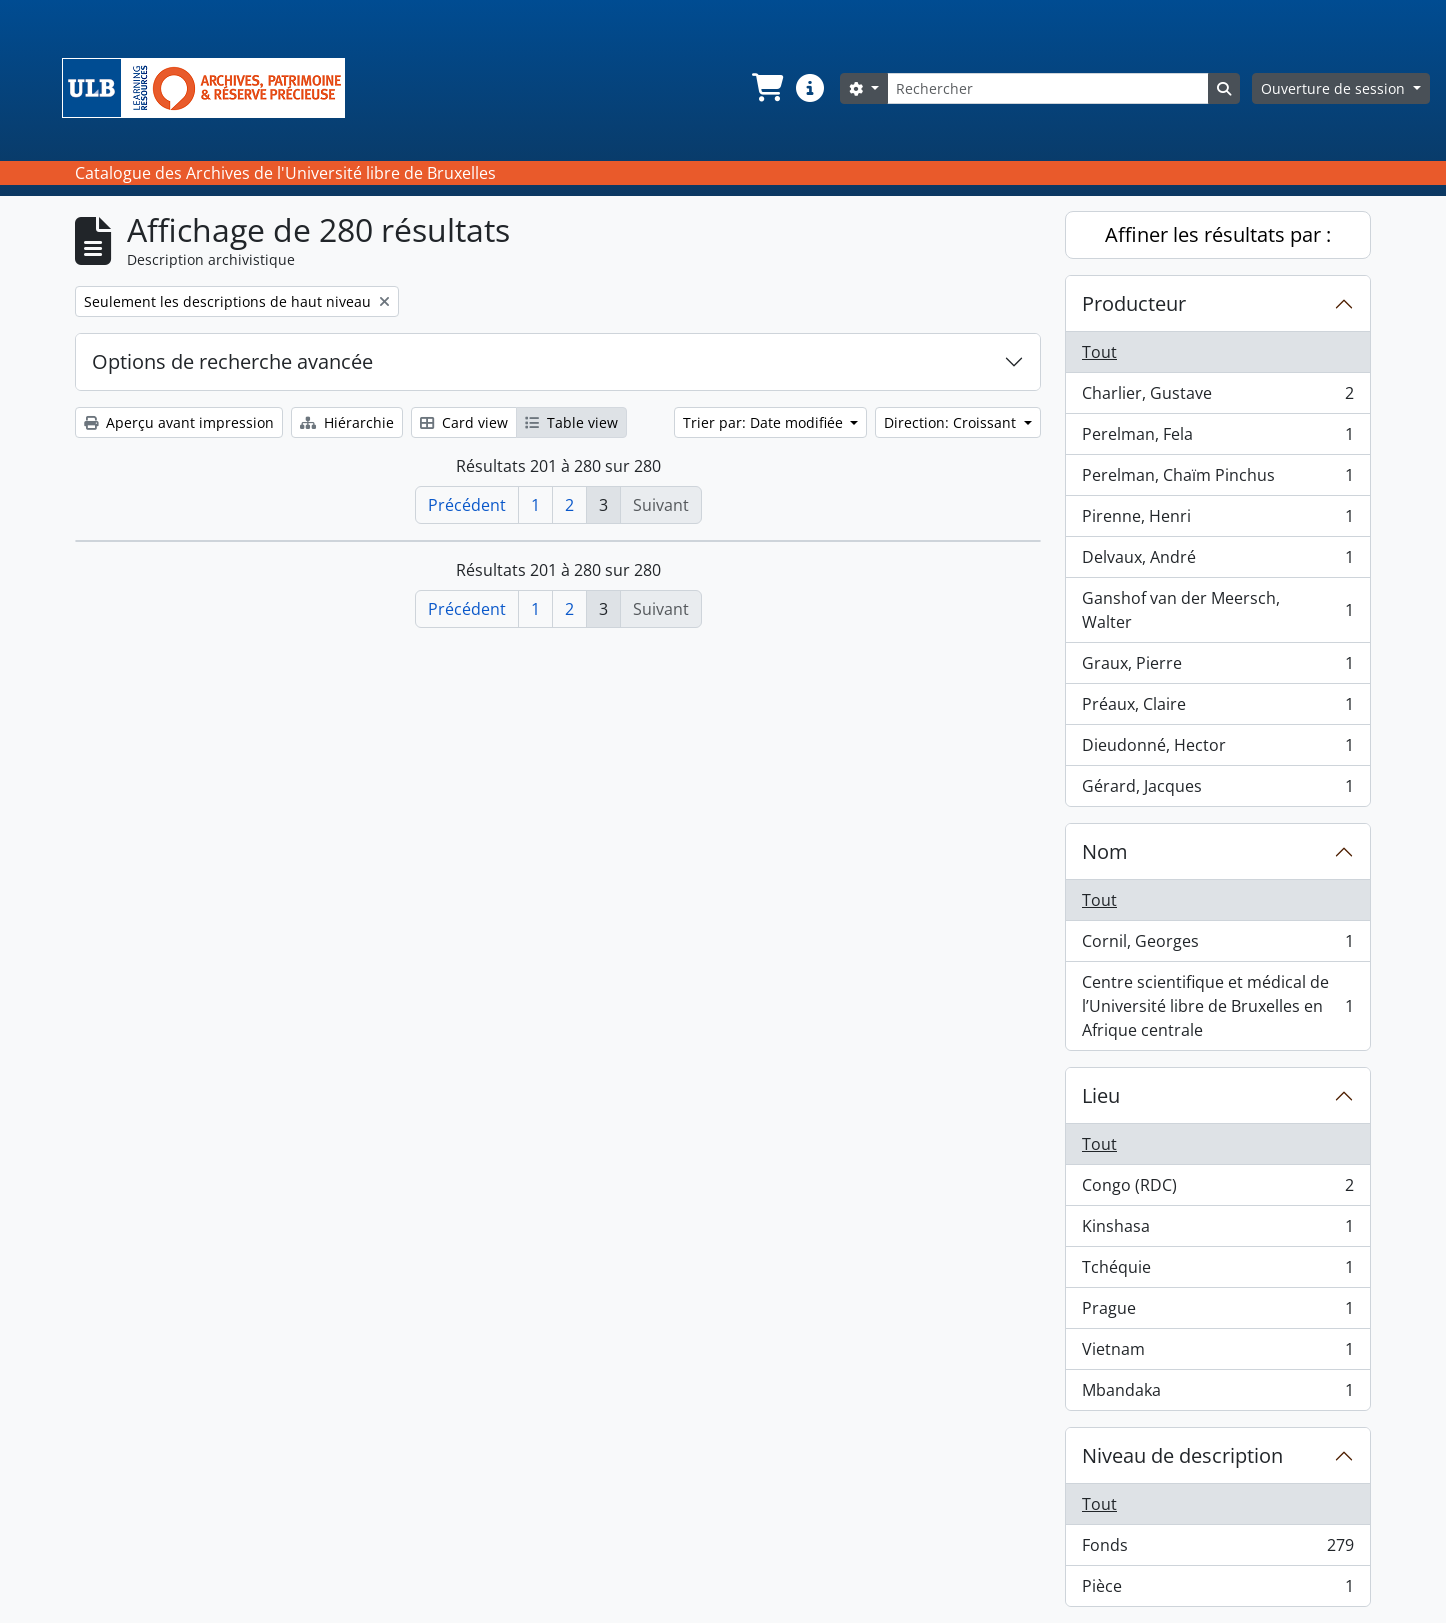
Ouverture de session (1335, 88)
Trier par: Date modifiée (765, 422)
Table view (571, 422)
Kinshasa (1217, 1230)
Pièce (1217, 1590)
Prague (1217, 1312)
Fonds (1217, 1549)
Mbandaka (1217, 1394)
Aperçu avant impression (179, 422)
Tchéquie (1217, 1271)
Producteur (1134, 303)
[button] (766, 88)
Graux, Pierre (1217, 667)
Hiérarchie (347, 422)
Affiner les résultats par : (1218, 234)
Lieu (1101, 1095)
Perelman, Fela (1217, 438)
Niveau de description (1182, 1455)
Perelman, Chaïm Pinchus (1217, 479)
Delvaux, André (1217, 561)
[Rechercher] (1048, 88)
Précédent (467, 505)
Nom (1105, 851)
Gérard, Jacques (1217, 790)
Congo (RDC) (1217, 1189)
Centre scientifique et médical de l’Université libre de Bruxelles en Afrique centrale (1217, 1006)
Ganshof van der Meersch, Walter (1217, 610)
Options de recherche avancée (232, 361)
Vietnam (1217, 1353)
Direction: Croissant (952, 422)
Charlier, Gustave (1217, 397)
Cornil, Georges (1217, 945)
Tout (1099, 352)
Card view (464, 422)
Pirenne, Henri (1217, 520)
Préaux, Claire (1217, 708)
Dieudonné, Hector (1217, 749)
